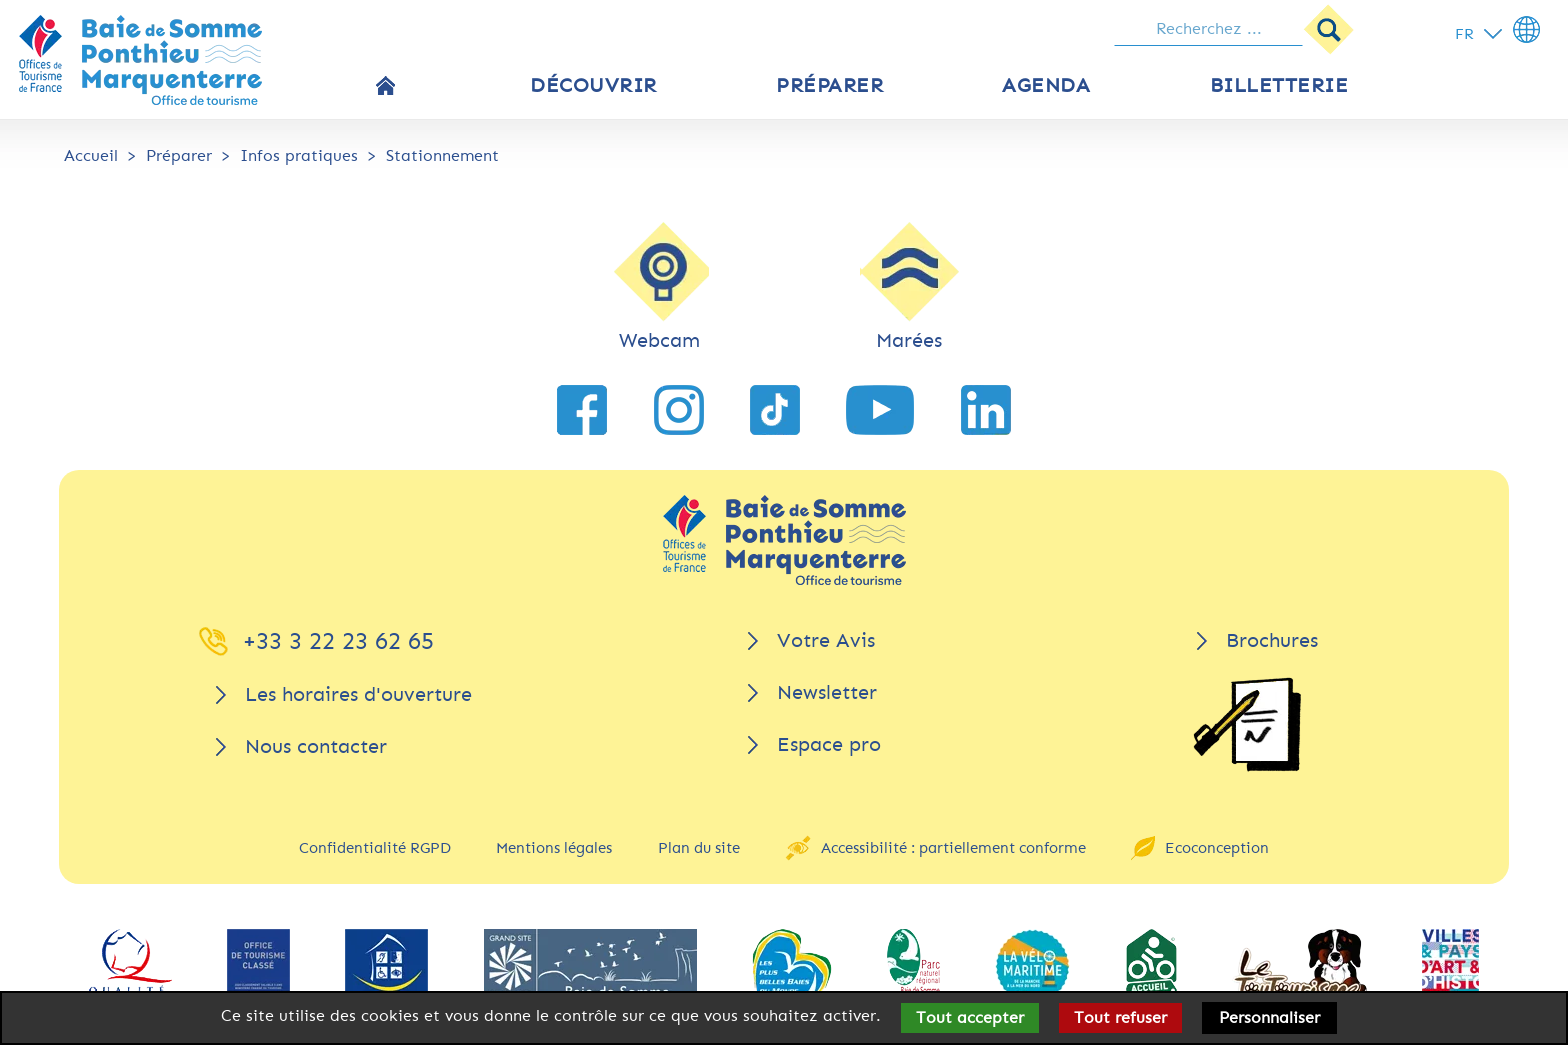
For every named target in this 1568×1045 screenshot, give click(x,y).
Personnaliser (1269, 1017)
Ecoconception (1217, 848)
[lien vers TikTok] (775, 410)
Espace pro (829, 744)
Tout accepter (970, 1017)
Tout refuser (1120, 1017)
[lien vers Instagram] (679, 410)
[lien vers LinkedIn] (986, 410)
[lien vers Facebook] (582, 410)
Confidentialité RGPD (375, 848)
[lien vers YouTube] (880, 410)
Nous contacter (316, 746)
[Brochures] (1247, 724)
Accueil (91, 155)
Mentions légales (554, 848)
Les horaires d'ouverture (358, 694)
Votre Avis (826, 640)
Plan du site (699, 848)
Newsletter (827, 692)
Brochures (1272, 640)
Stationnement (442, 155)
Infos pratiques (299, 155)
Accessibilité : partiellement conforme (953, 848)
